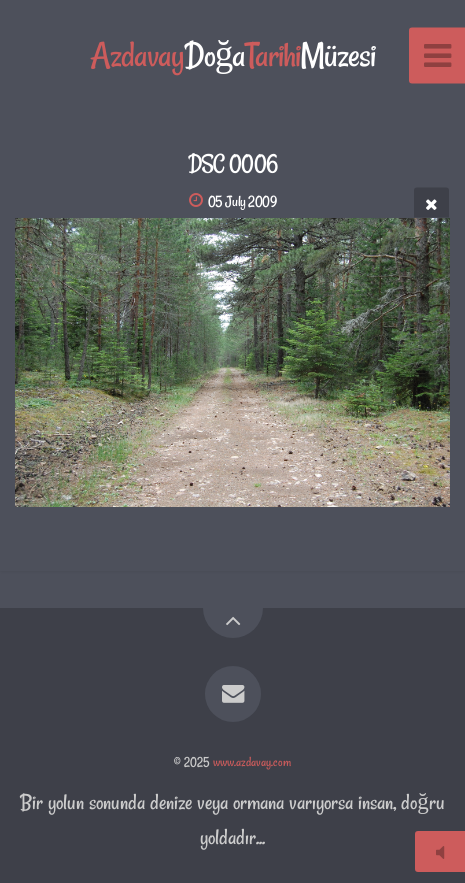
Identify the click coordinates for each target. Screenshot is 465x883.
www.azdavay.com (252, 762)
